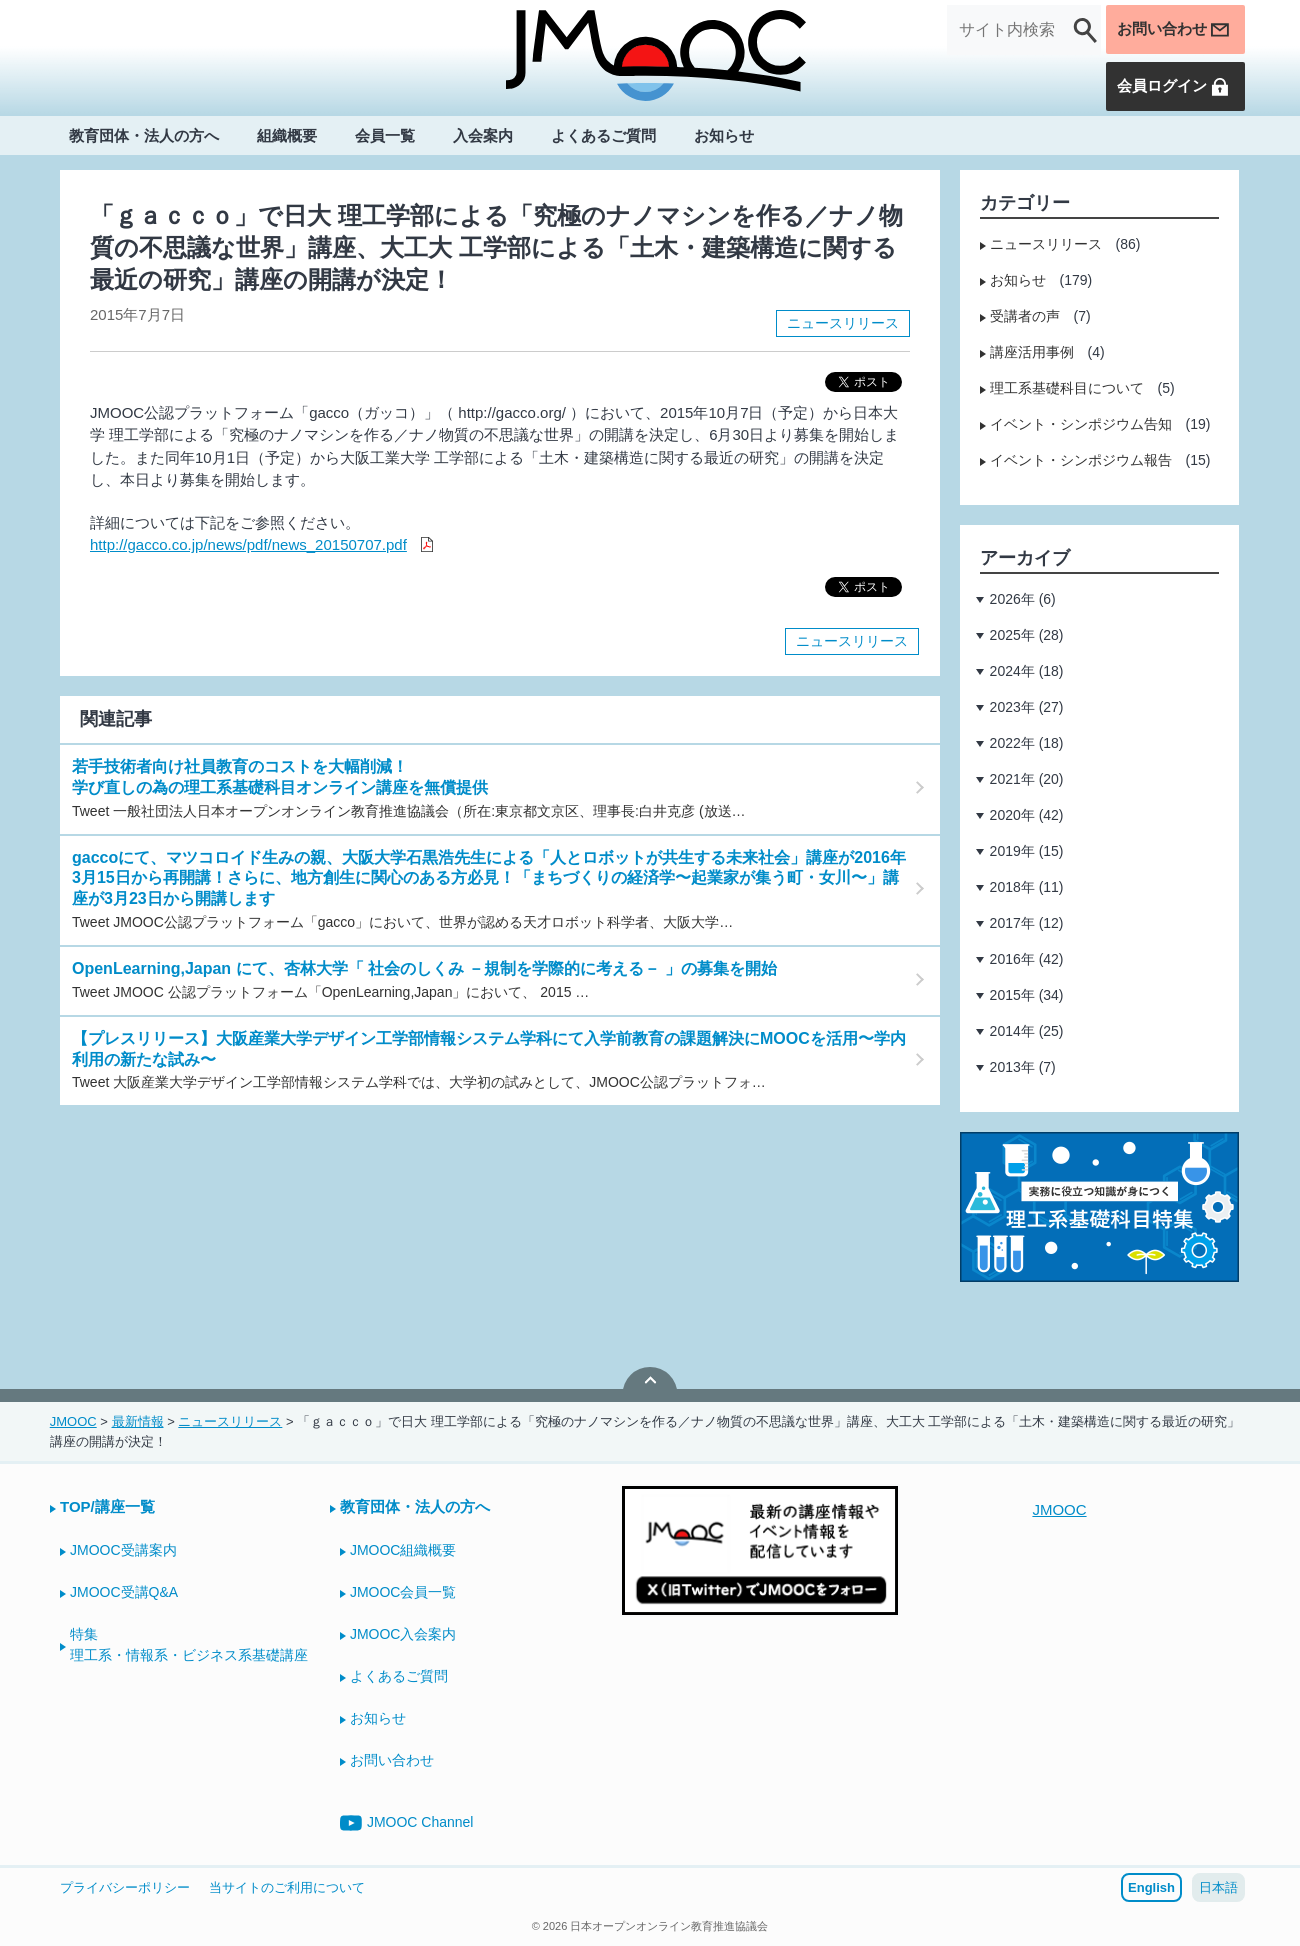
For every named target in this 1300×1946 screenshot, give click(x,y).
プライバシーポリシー (125, 1887)
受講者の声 (1025, 316)
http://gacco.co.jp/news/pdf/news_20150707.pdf (248, 544)
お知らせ (724, 136)
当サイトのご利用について (287, 1887)
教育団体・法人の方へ (144, 136)
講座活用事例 (1032, 352)
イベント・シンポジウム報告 (1081, 460)
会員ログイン (1171, 87)
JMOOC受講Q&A (124, 1592)
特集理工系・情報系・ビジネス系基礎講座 (189, 1644)
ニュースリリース (843, 323)
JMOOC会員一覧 (403, 1592)
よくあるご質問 (603, 136)
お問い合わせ (1171, 30)
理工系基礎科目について (1067, 388)
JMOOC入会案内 (403, 1634)
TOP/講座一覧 (107, 1506)
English (1151, 1887)
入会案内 (483, 136)
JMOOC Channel (407, 1823)
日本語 (1218, 1887)
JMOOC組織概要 (403, 1550)
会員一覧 (385, 136)
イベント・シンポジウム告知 (1081, 424)
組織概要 (287, 136)
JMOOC (1059, 1509)
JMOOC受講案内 (123, 1550)
